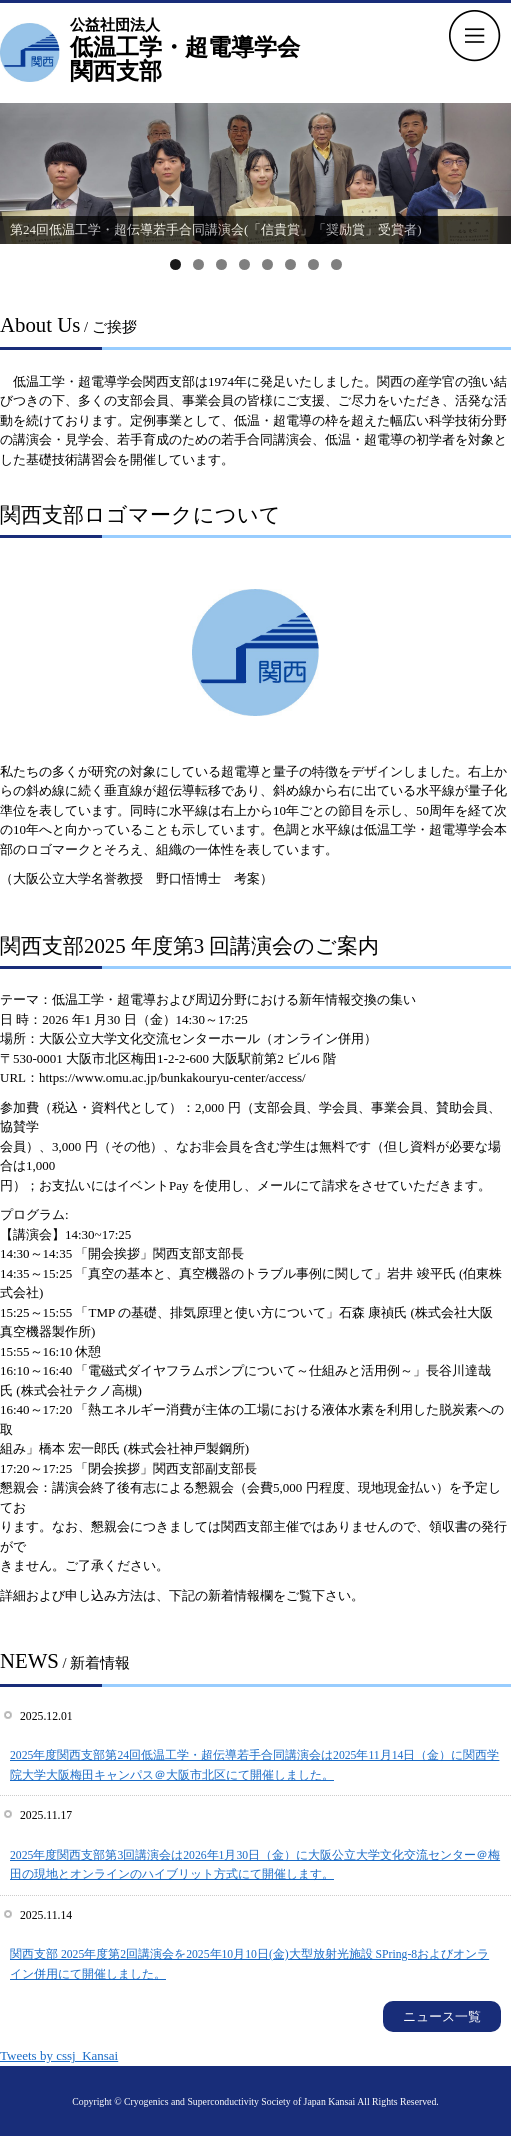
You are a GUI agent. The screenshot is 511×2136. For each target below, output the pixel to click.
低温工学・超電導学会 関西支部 (185, 48)
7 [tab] (313, 264)
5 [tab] (267, 264)
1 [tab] (175, 264)
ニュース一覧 (442, 2016)
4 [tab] (244, 264)
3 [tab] (221, 264)
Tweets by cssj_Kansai (59, 2055)
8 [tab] (336, 264)
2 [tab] (198, 264)
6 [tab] (290, 264)
